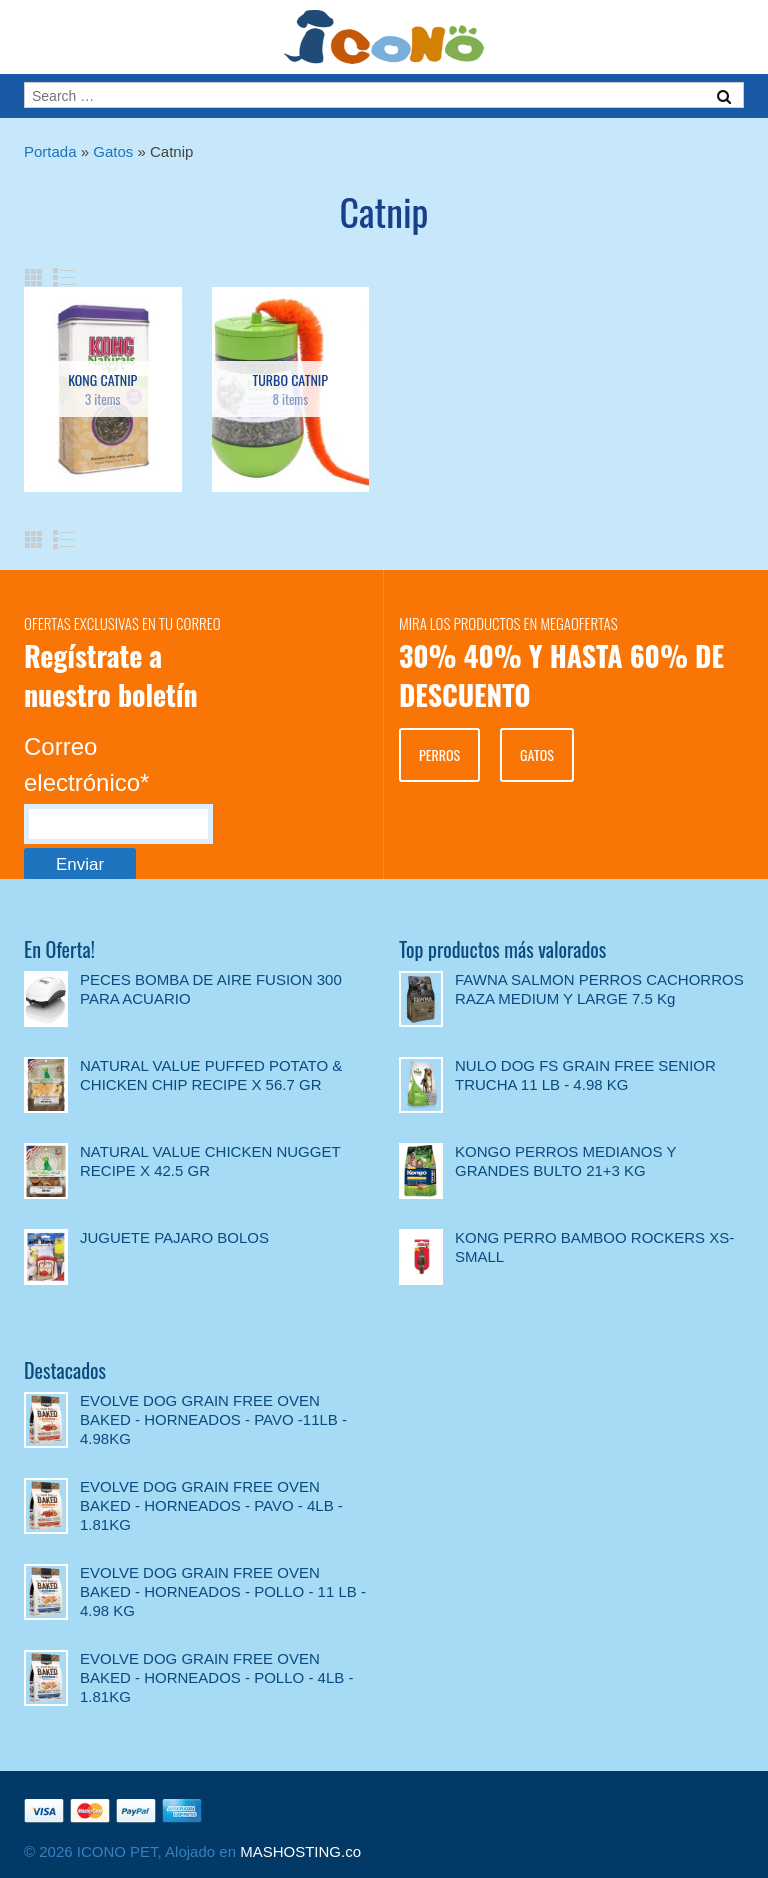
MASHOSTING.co (300, 1851)
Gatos (113, 151)
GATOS (537, 754)
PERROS (439, 754)
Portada (50, 151)
